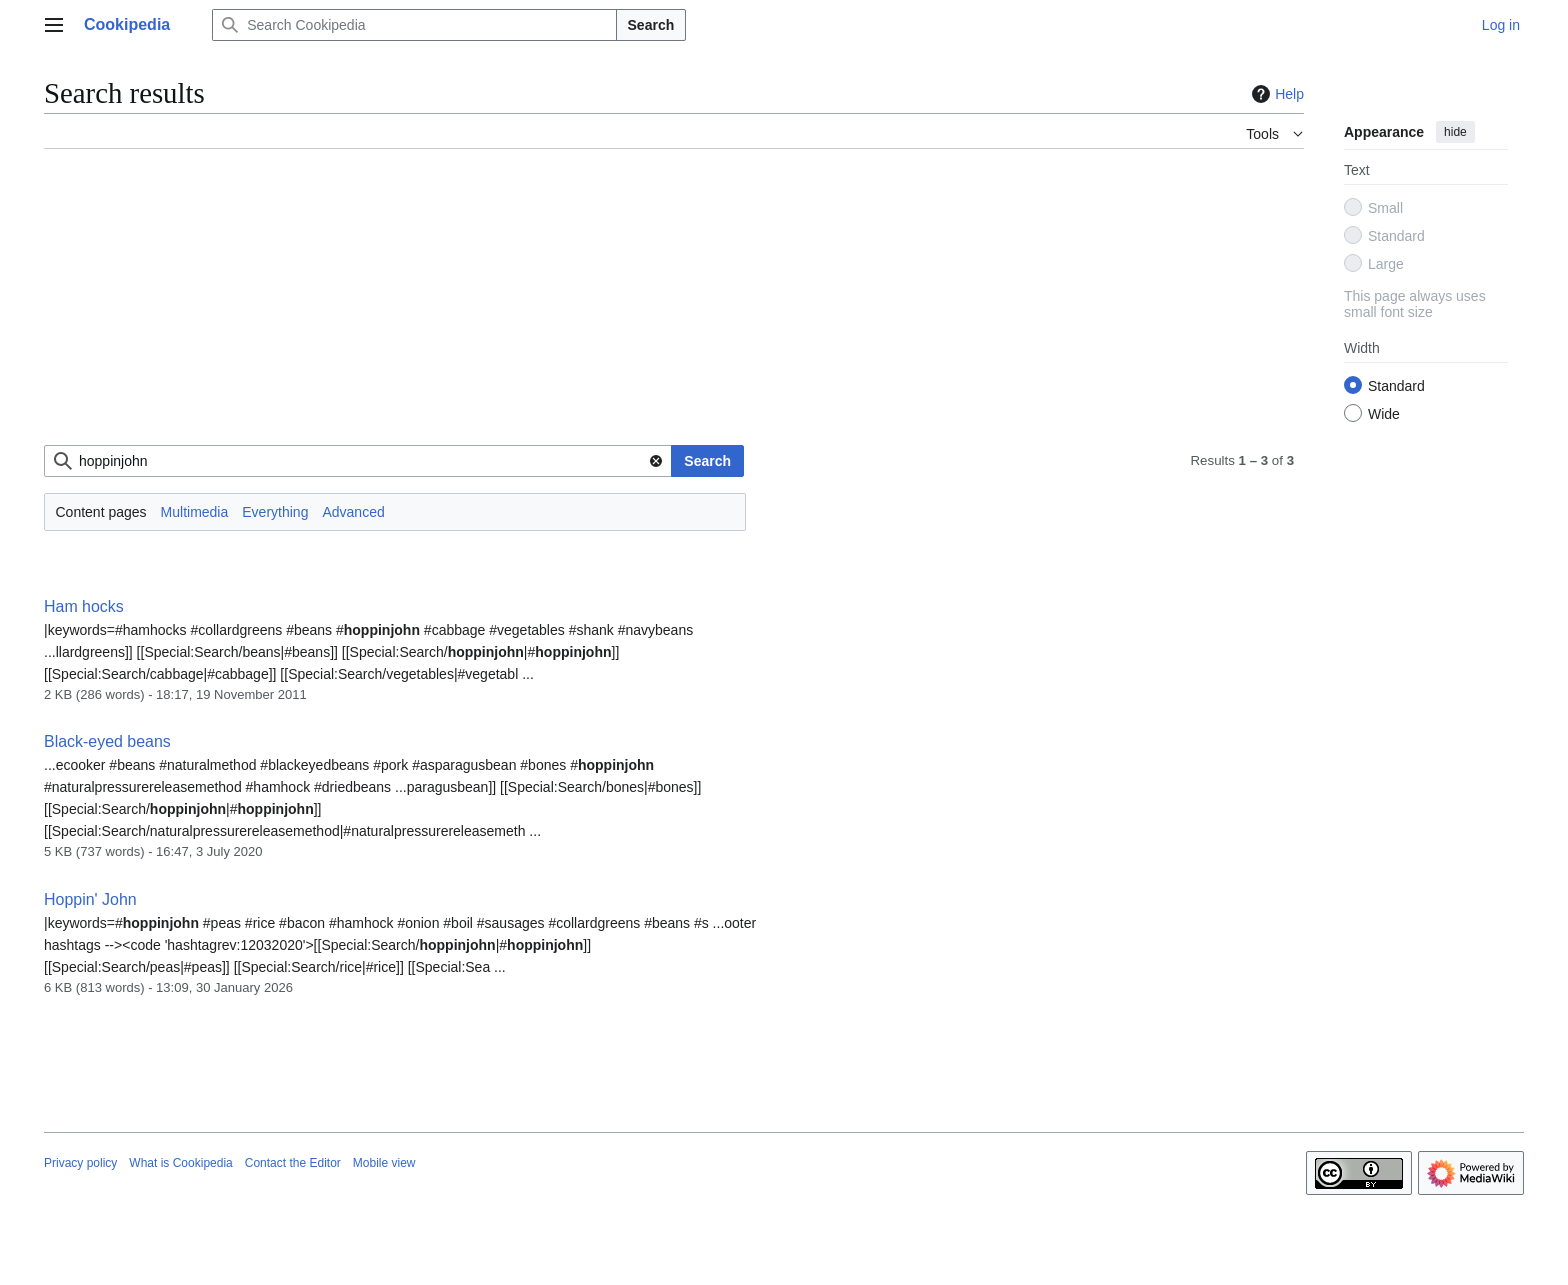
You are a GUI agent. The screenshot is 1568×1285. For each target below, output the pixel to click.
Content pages (101, 512)
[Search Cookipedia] (414, 25)
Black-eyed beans (107, 741)
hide (1455, 132)
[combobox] (358, 461)
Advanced (353, 512)
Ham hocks (84, 606)
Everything (275, 512)
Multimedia (195, 512)
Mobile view (384, 1163)
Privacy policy (80, 1163)
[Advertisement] (644, 305)
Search (651, 25)
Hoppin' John (90, 899)
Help (1275, 94)
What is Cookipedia (180, 1163)
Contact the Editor (293, 1163)
